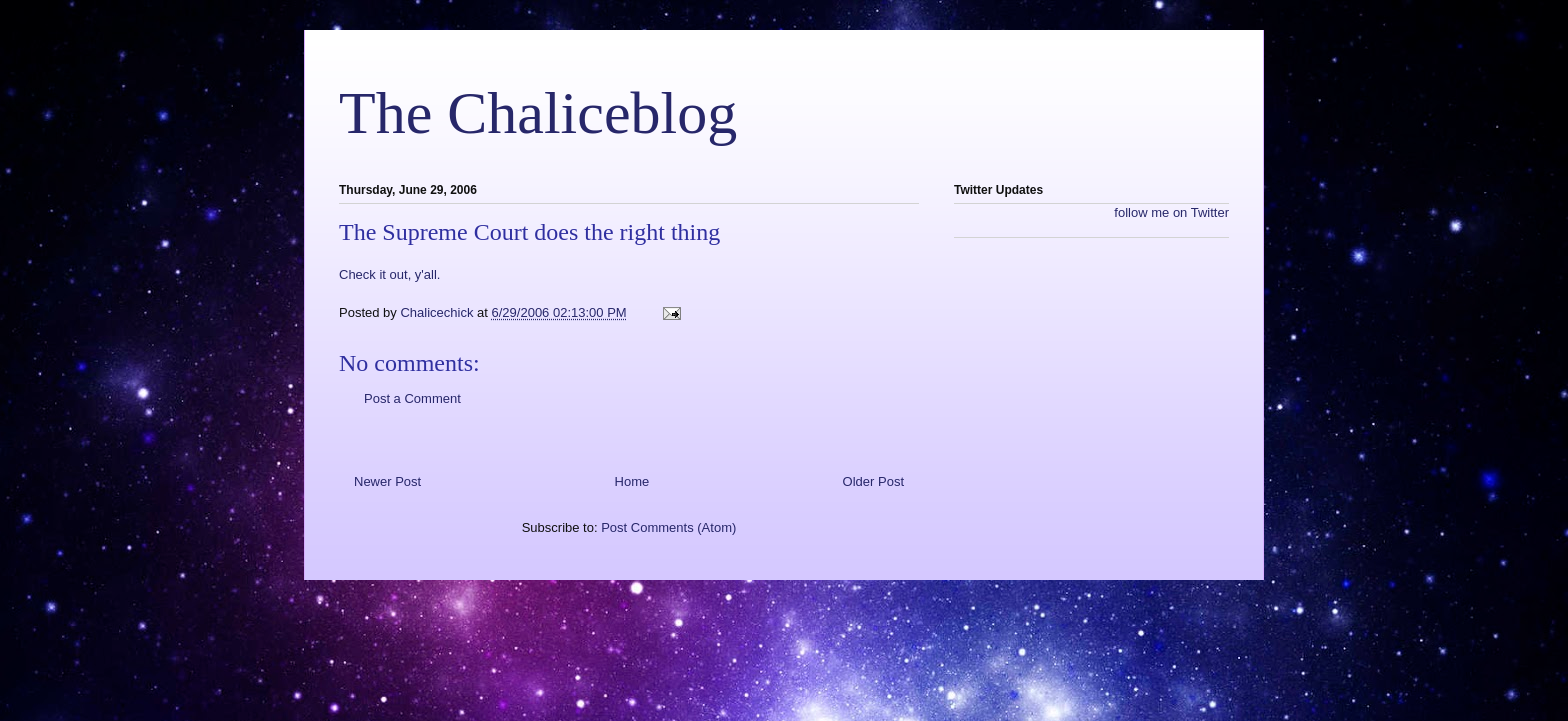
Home (632, 481)
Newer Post (387, 481)
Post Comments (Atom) (668, 527)
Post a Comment (412, 398)
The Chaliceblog (538, 113)
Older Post (873, 481)
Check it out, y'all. (389, 274)
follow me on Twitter (1171, 212)
